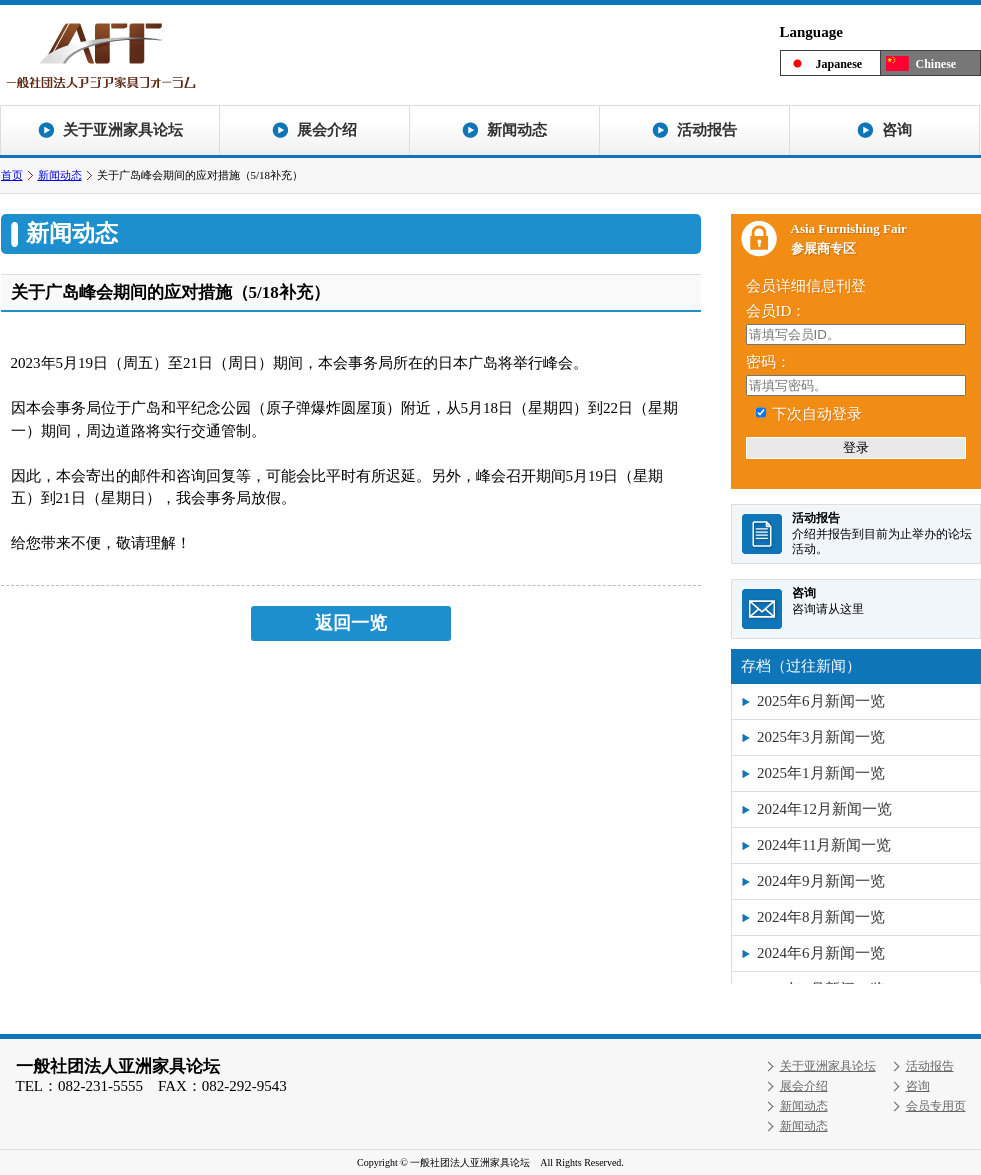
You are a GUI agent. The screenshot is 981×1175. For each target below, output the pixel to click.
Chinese (936, 64)
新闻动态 (60, 175)
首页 (12, 175)
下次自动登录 (817, 414)
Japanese (839, 64)
